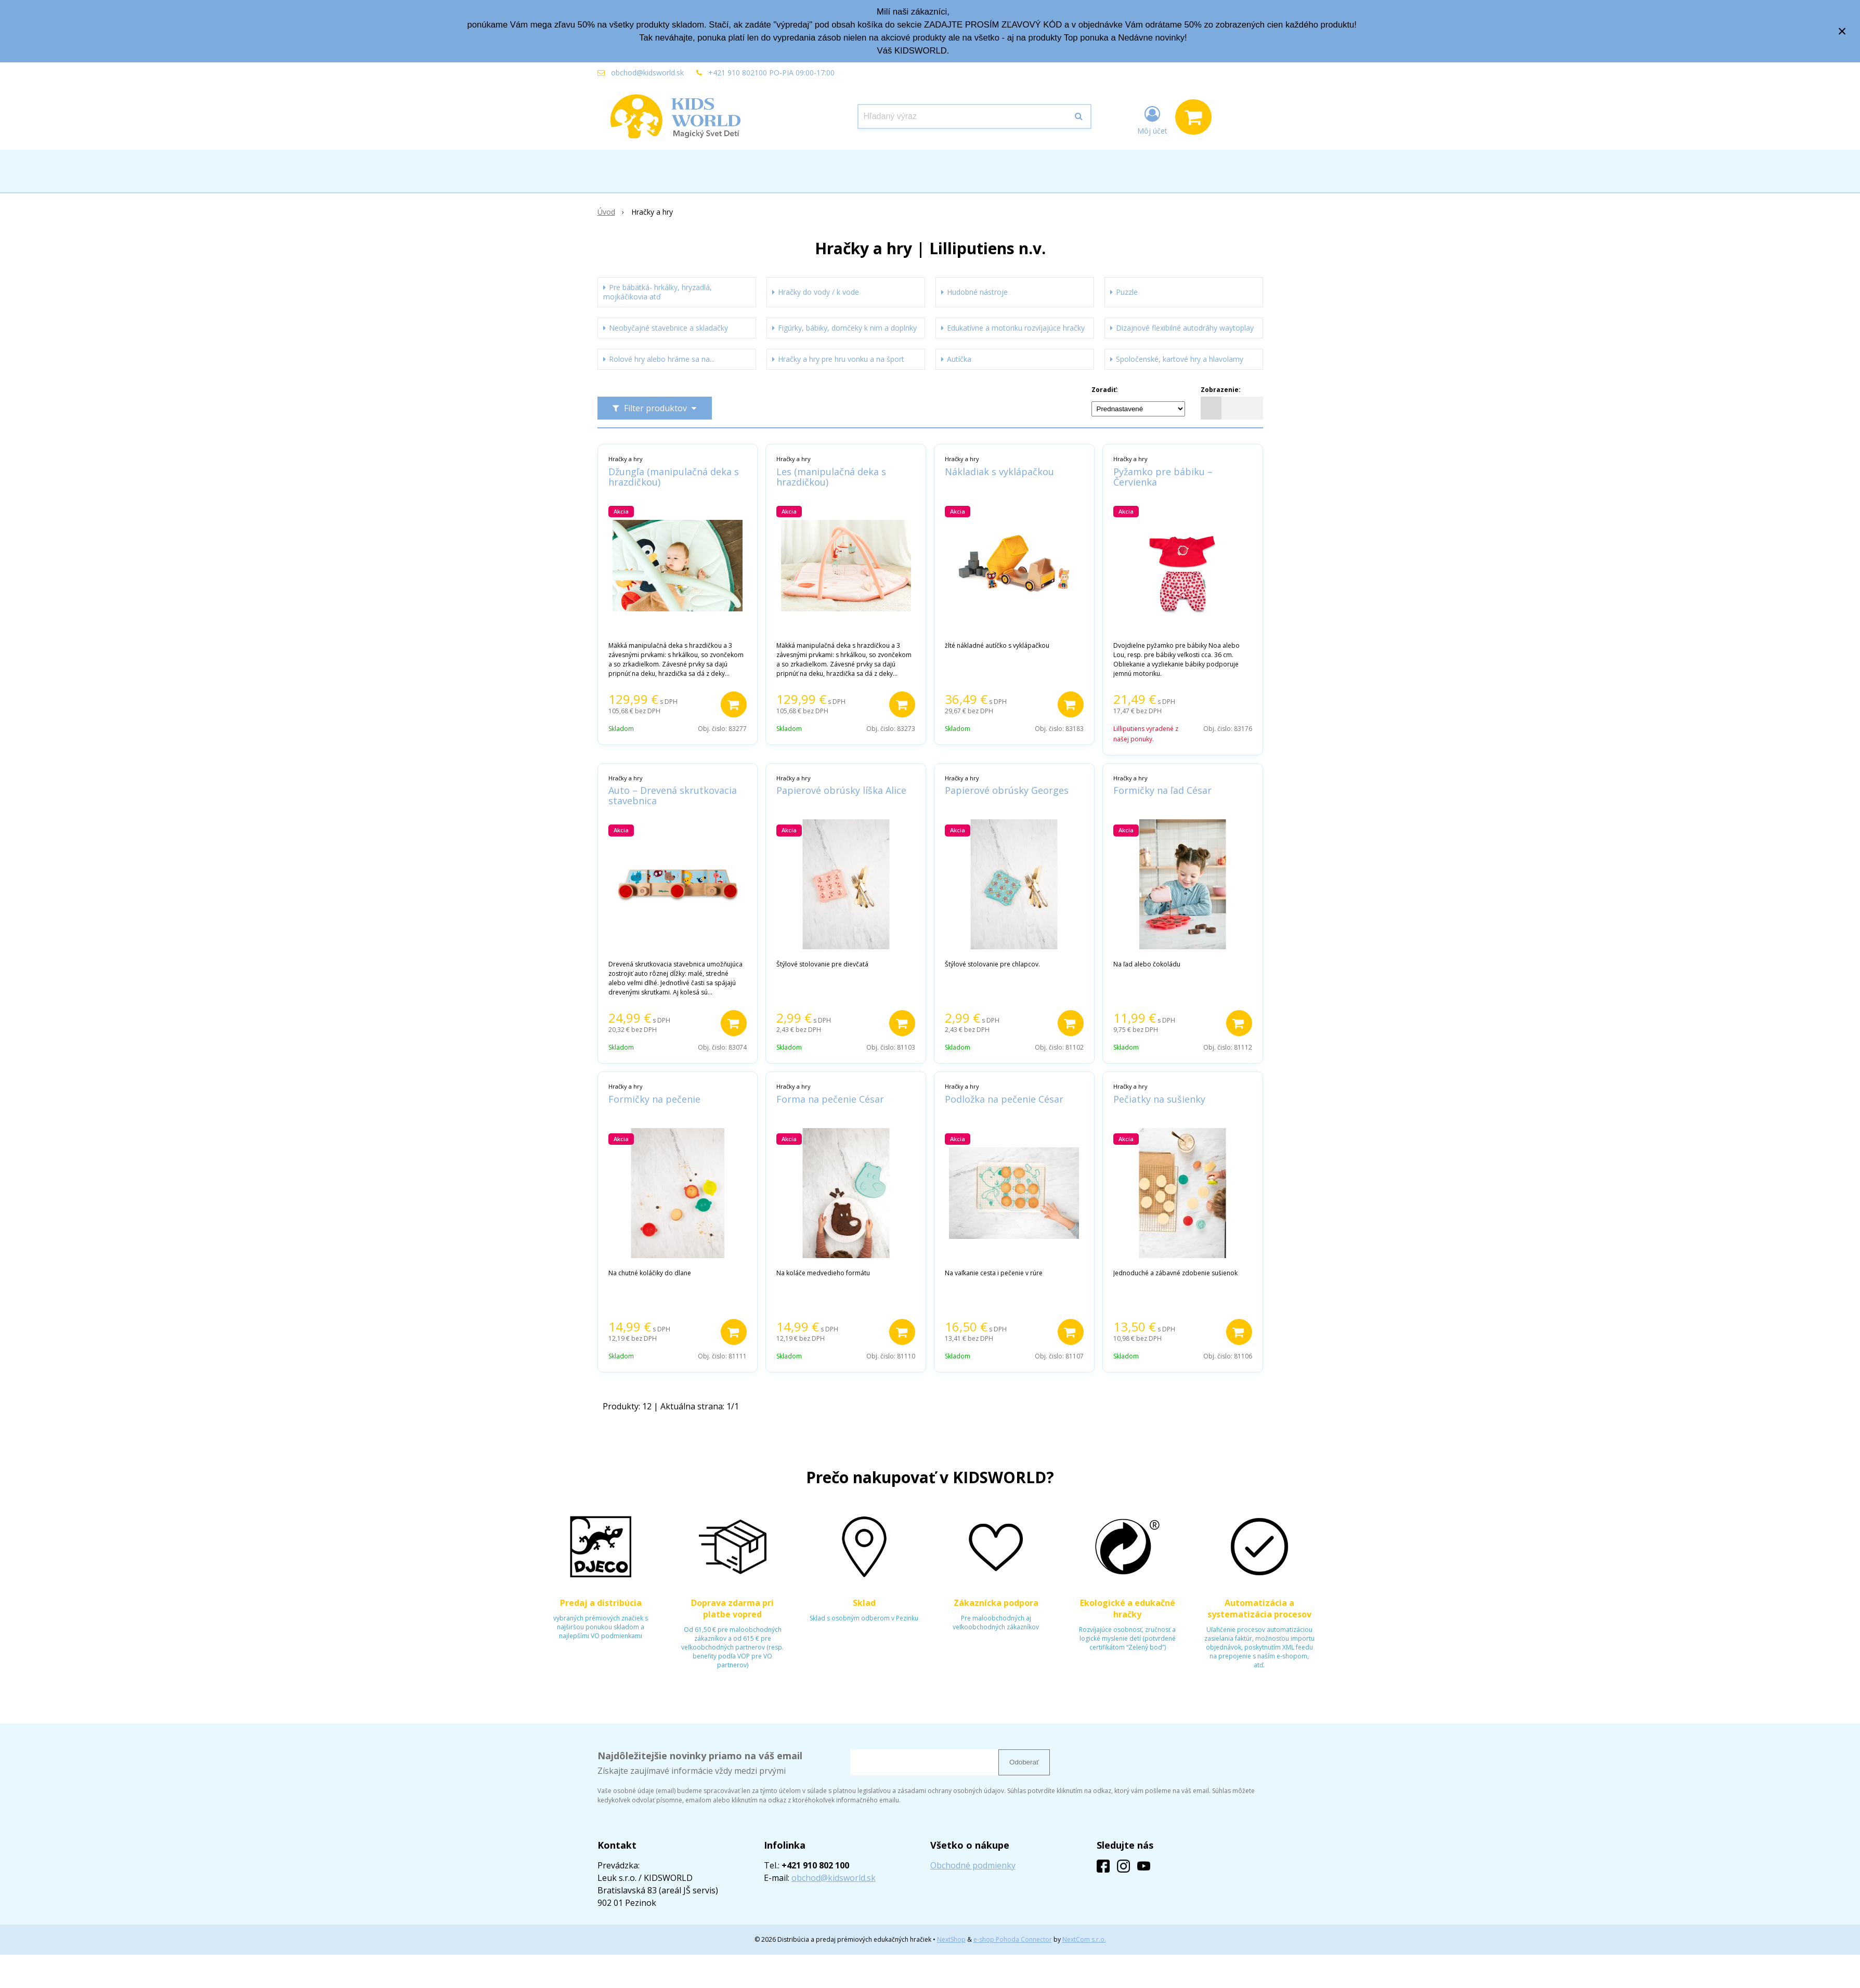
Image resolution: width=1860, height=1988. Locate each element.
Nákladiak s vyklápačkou (999, 471)
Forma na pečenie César (830, 1099)
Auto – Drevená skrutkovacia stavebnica (672, 795)
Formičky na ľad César (1162, 790)
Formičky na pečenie (654, 1099)
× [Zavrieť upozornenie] (1842, 31)
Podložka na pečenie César (1004, 1099)
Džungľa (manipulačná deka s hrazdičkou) (673, 476)
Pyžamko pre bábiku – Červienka (1163, 476)
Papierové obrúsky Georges (1007, 790)
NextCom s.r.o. (1084, 1939)
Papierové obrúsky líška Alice (841, 790)
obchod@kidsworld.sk (647, 72)
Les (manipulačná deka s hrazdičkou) (831, 476)
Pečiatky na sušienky (1159, 1099)
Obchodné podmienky (973, 1865)
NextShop (951, 1939)
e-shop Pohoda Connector (1012, 1939)
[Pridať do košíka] (734, 704)
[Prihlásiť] (1152, 119)
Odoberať (1024, 1762)
